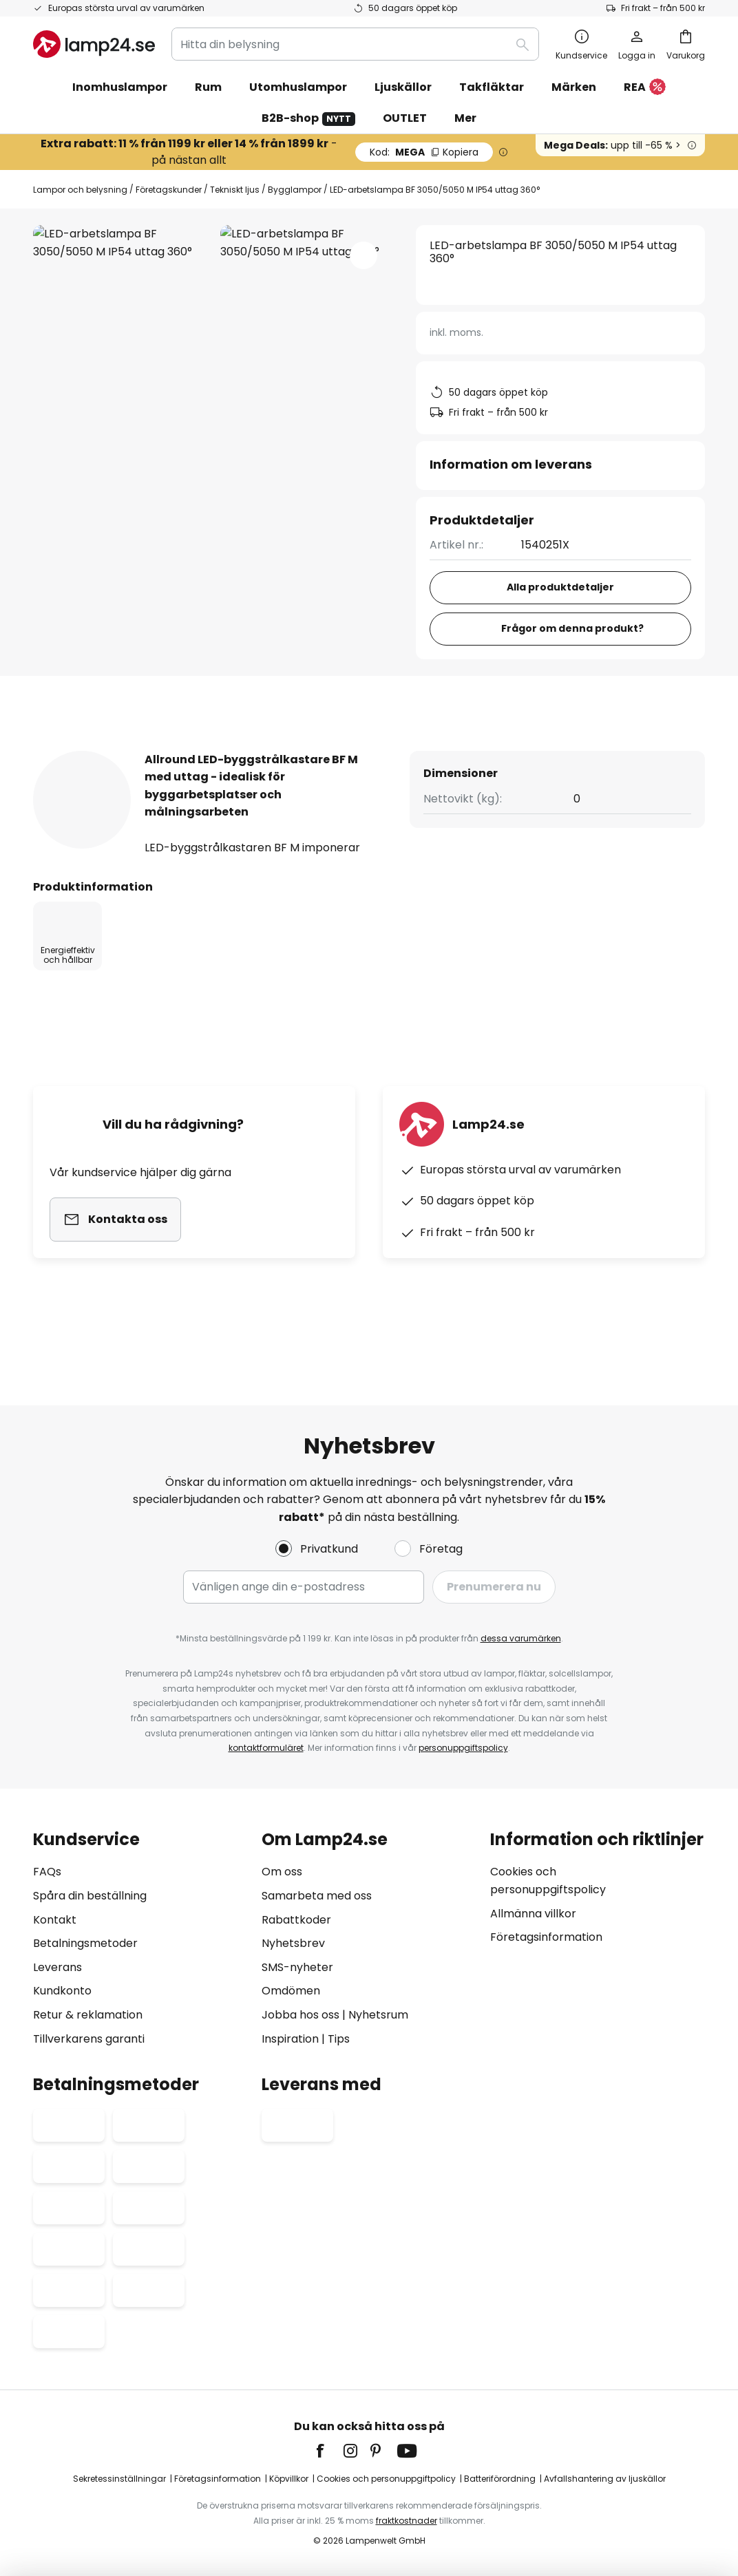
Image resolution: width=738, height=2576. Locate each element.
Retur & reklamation (88, 2015)
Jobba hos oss (300, 2015)
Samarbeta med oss (317, 1896)
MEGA (424, 152)
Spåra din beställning (90, 1896)
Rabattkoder (296, 1920)
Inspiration (290, 2039)
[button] (363, 255)
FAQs (47, 1872)
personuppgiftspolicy (463, 1748)
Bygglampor (294, 189)
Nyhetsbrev (293, 1943)
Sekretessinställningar (119, 2478)
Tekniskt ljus (235, 189)
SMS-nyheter (297, 1967)
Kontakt (54, 1920)
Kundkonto (62, 1991)
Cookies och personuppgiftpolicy (386, 2478)
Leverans (57, 1967)
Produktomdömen (426, 749)
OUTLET (405, 118)
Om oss (282, 1872)
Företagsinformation (546, 1937)
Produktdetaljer (258, 749)
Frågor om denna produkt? (572, 628)
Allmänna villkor (533, 1914)
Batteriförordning (500, 2478)
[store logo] (94, 44)
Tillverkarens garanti (89, 2039)
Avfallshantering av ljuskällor (605, 2478)
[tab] (101, 750)
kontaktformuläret (266, 1748)
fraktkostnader (406, 2520)
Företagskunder (169, 189)
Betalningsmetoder (85, 1943)
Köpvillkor (288, 2478)
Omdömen (291, 1991)
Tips (339, 2039)
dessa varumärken (521, 1638)
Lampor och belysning (80, 189)
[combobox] (355, 44)
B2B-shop (308, 118)
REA (645, 87)
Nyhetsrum (378, 2015)
